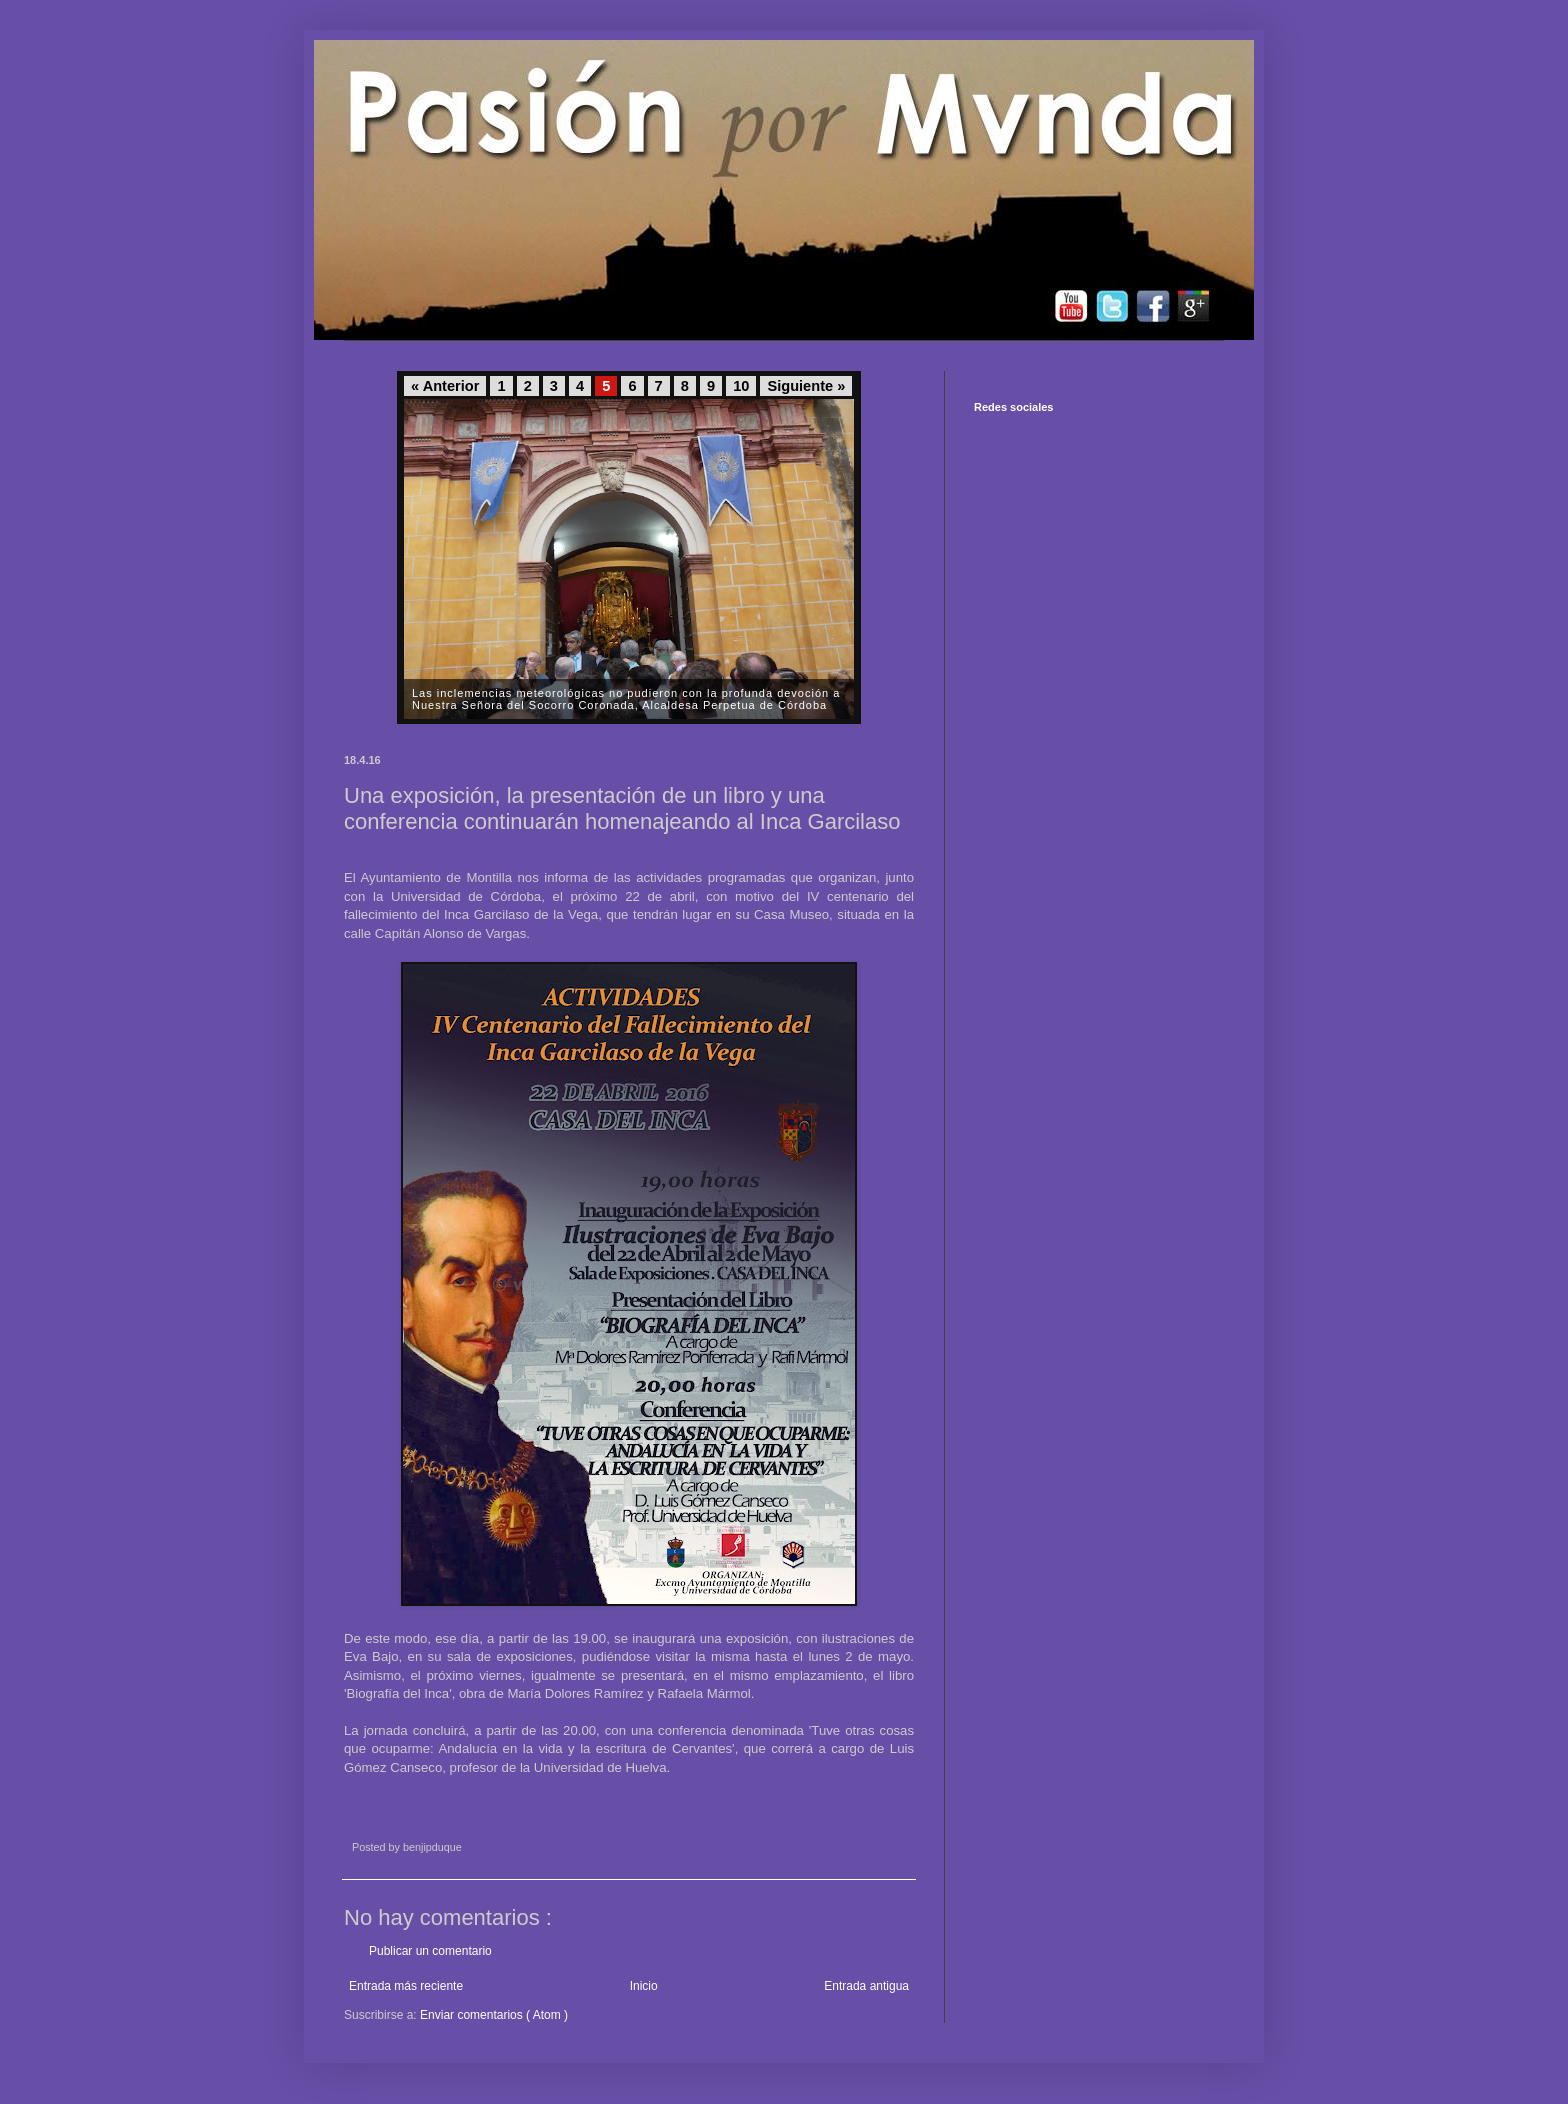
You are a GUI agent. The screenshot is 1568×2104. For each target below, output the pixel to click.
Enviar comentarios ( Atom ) (494, 2015)
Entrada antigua (866, 1986)
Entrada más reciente (406, 1986)
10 (741, 386)
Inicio (644, 1986)
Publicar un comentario (430, 1951)
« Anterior (445, 386)
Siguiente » (806, 386)
